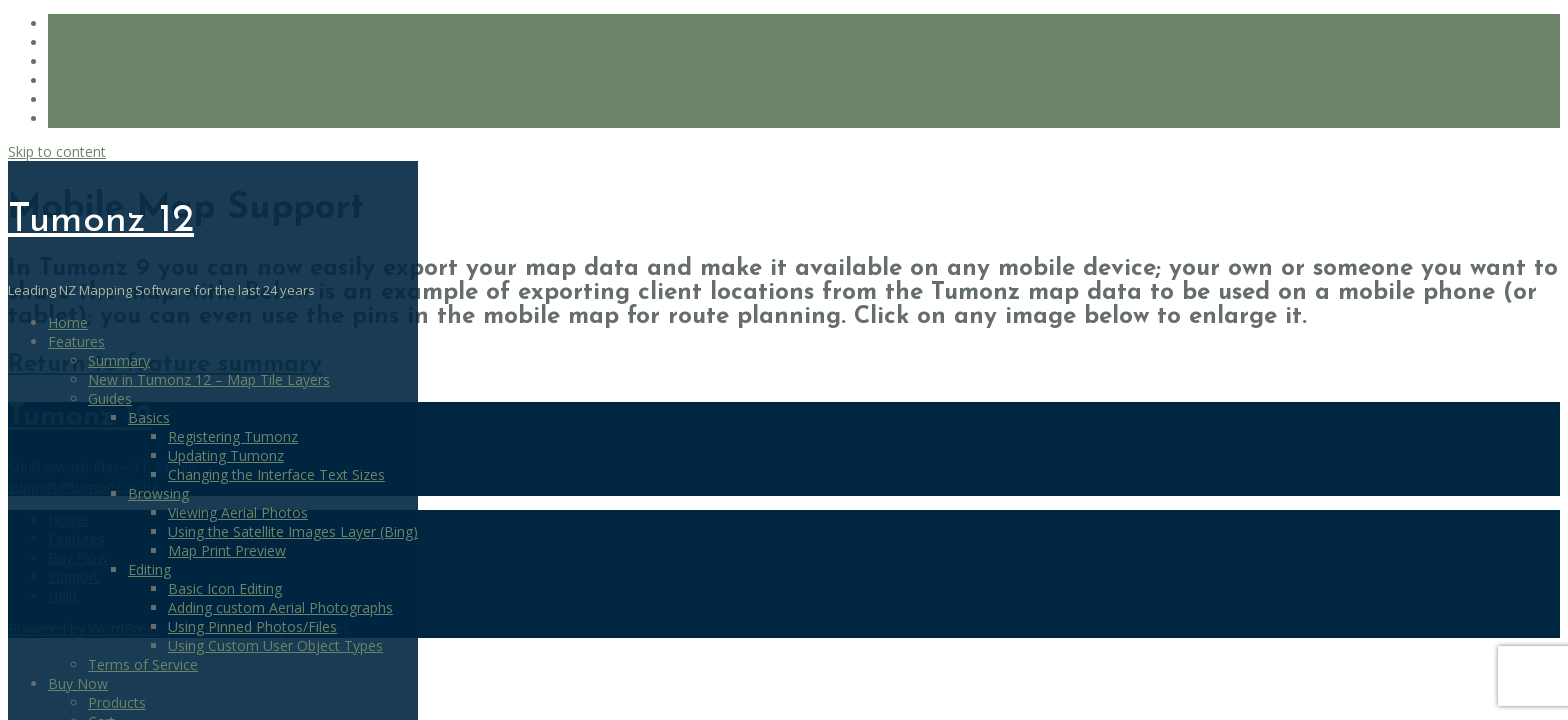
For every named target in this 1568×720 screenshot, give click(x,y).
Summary (119, 360)
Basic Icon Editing (225, 588)
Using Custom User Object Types (275, 645)
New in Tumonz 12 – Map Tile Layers (209, 379)
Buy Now (78, 683)
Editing (149, 569)
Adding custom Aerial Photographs (280, 607)
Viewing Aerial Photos (238, 512)
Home (68, 322)
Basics (149, 417)
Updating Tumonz (226, 455)
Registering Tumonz (233, 436)
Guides (110, 398)
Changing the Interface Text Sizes (276, 474)
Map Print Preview (227, 550)
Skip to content (57, 151)
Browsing (158, 493)
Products (117, 702)
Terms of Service (143, 664)
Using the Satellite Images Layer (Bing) (293, 531)
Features (76, 341)
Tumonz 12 (101, 221)
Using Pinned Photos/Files (252, 626)
